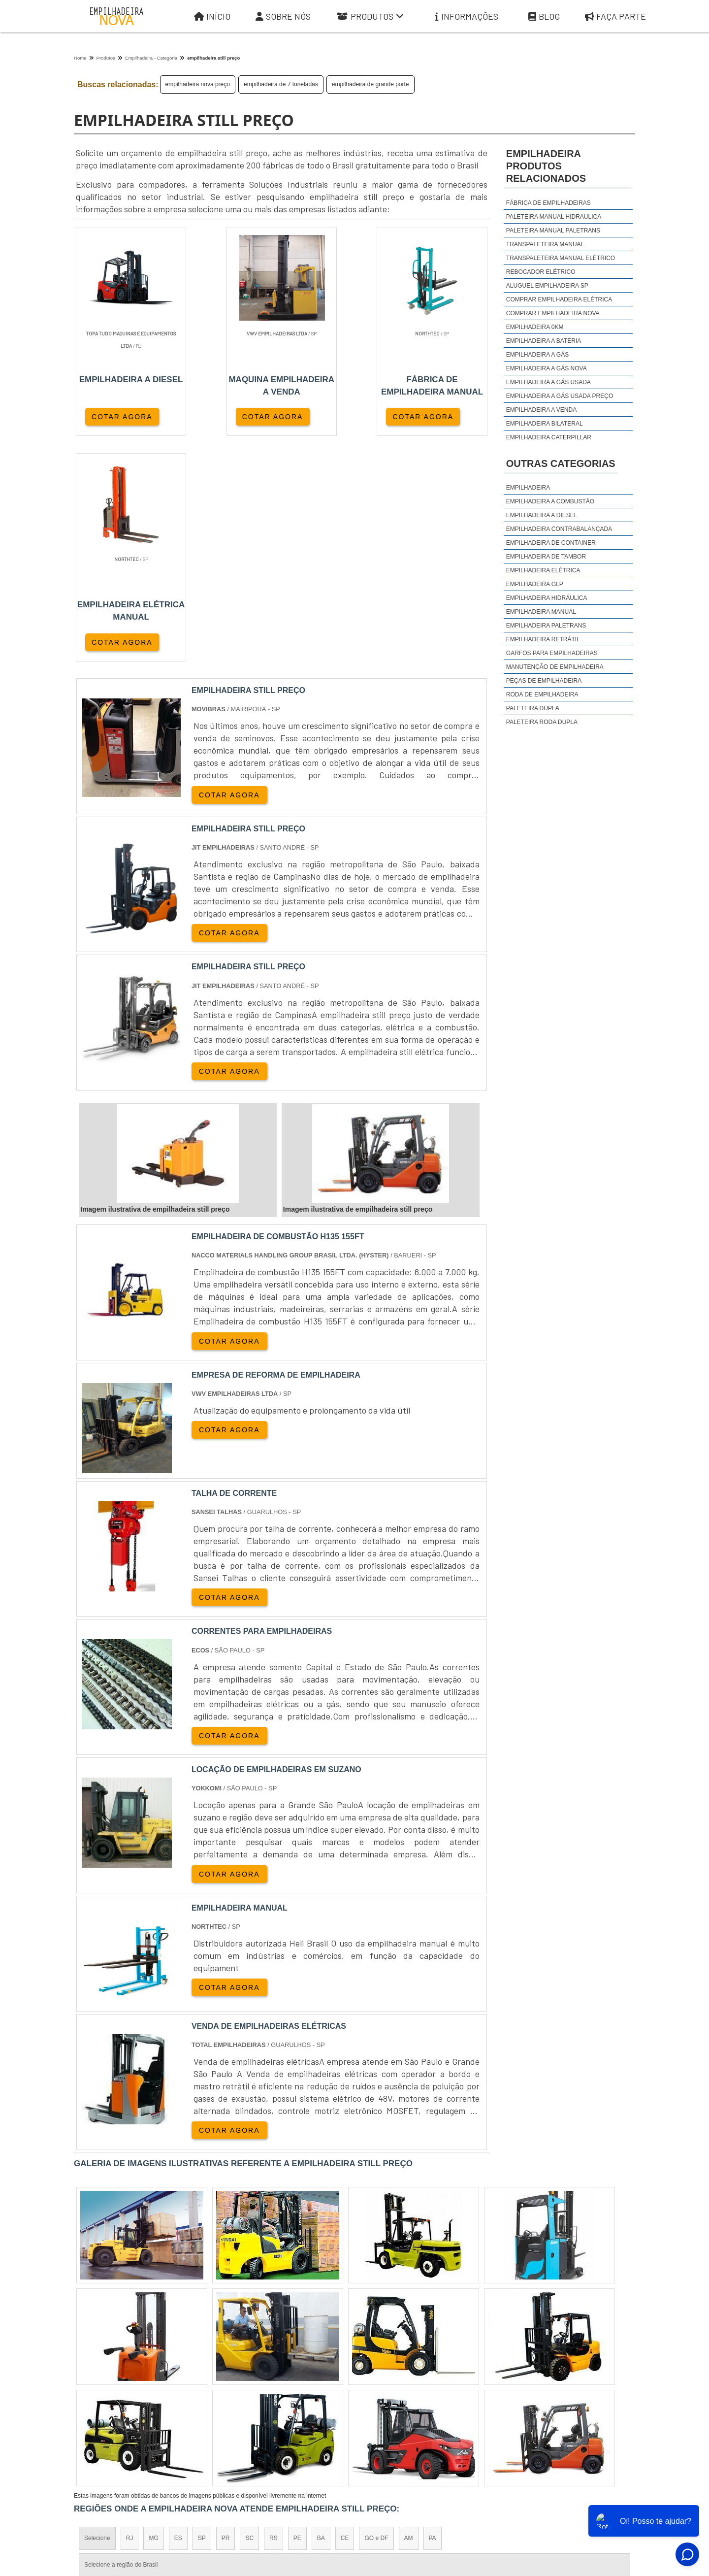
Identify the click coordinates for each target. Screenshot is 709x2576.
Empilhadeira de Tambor (546, 556)
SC (249, 2313)
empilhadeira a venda (541, 409)
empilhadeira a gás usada (548, 382)
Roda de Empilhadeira (542, 694)
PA (432, 2313)
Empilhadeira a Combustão (550, 501)
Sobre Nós (283, 16)
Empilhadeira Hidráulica (546, 597)
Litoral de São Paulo (407, 2399)
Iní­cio (380, 2489)
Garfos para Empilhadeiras (552, 653)
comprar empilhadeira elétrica (559, 299)
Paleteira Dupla (532, 708)
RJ (129, 2313)
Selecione (97, 2313)
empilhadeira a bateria (543, 340)
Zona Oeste (200, 2399)
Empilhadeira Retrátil (543, 639)
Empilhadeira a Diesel (542, 515)
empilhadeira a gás (537, 354)
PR (226, 2313)
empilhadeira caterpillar (548, 437)
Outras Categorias (560, 463)
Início (212, 16)
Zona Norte (154, 2399)
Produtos (370, 16)
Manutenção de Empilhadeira (555, 666)
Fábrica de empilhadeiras (548, 202)
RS (273, 2313)
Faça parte (615, 16)
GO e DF (376, 2313)
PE (297, 2313)
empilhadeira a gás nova (546, 368)
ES (178, 2313)
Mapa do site (562, 2489)
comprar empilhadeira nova (553, 313)
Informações (466, 16)
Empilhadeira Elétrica (543, 570)
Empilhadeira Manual (541, 611)
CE (345, 2313)
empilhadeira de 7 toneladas (281, 84)
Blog (544, 16)
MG (153, 2313)
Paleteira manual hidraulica (553, 216)
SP (202, 2313)
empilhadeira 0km (535, 327)
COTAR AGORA (122, 417)
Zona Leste (285, 2399)
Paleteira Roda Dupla (542, 722)
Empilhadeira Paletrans (546, 625)
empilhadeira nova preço (197, 84)
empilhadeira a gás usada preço (559, 396)
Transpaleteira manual (545, 244)
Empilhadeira (528, 487)
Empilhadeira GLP (534, 584)
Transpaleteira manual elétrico (560, 258)
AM (408, 2313)
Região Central (104, 2399)
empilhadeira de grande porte (370, 84)
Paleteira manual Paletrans (553, 230)
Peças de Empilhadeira (543, 680)
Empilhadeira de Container (551, 542)
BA (321, 2313)
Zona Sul (243, 2399)
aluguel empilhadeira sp (547, 285)
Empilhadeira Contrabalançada (559, 529)
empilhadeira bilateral (544, 423)
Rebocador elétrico (541, 271)
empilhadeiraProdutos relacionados (546, 166)
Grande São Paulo (340, 2399)
